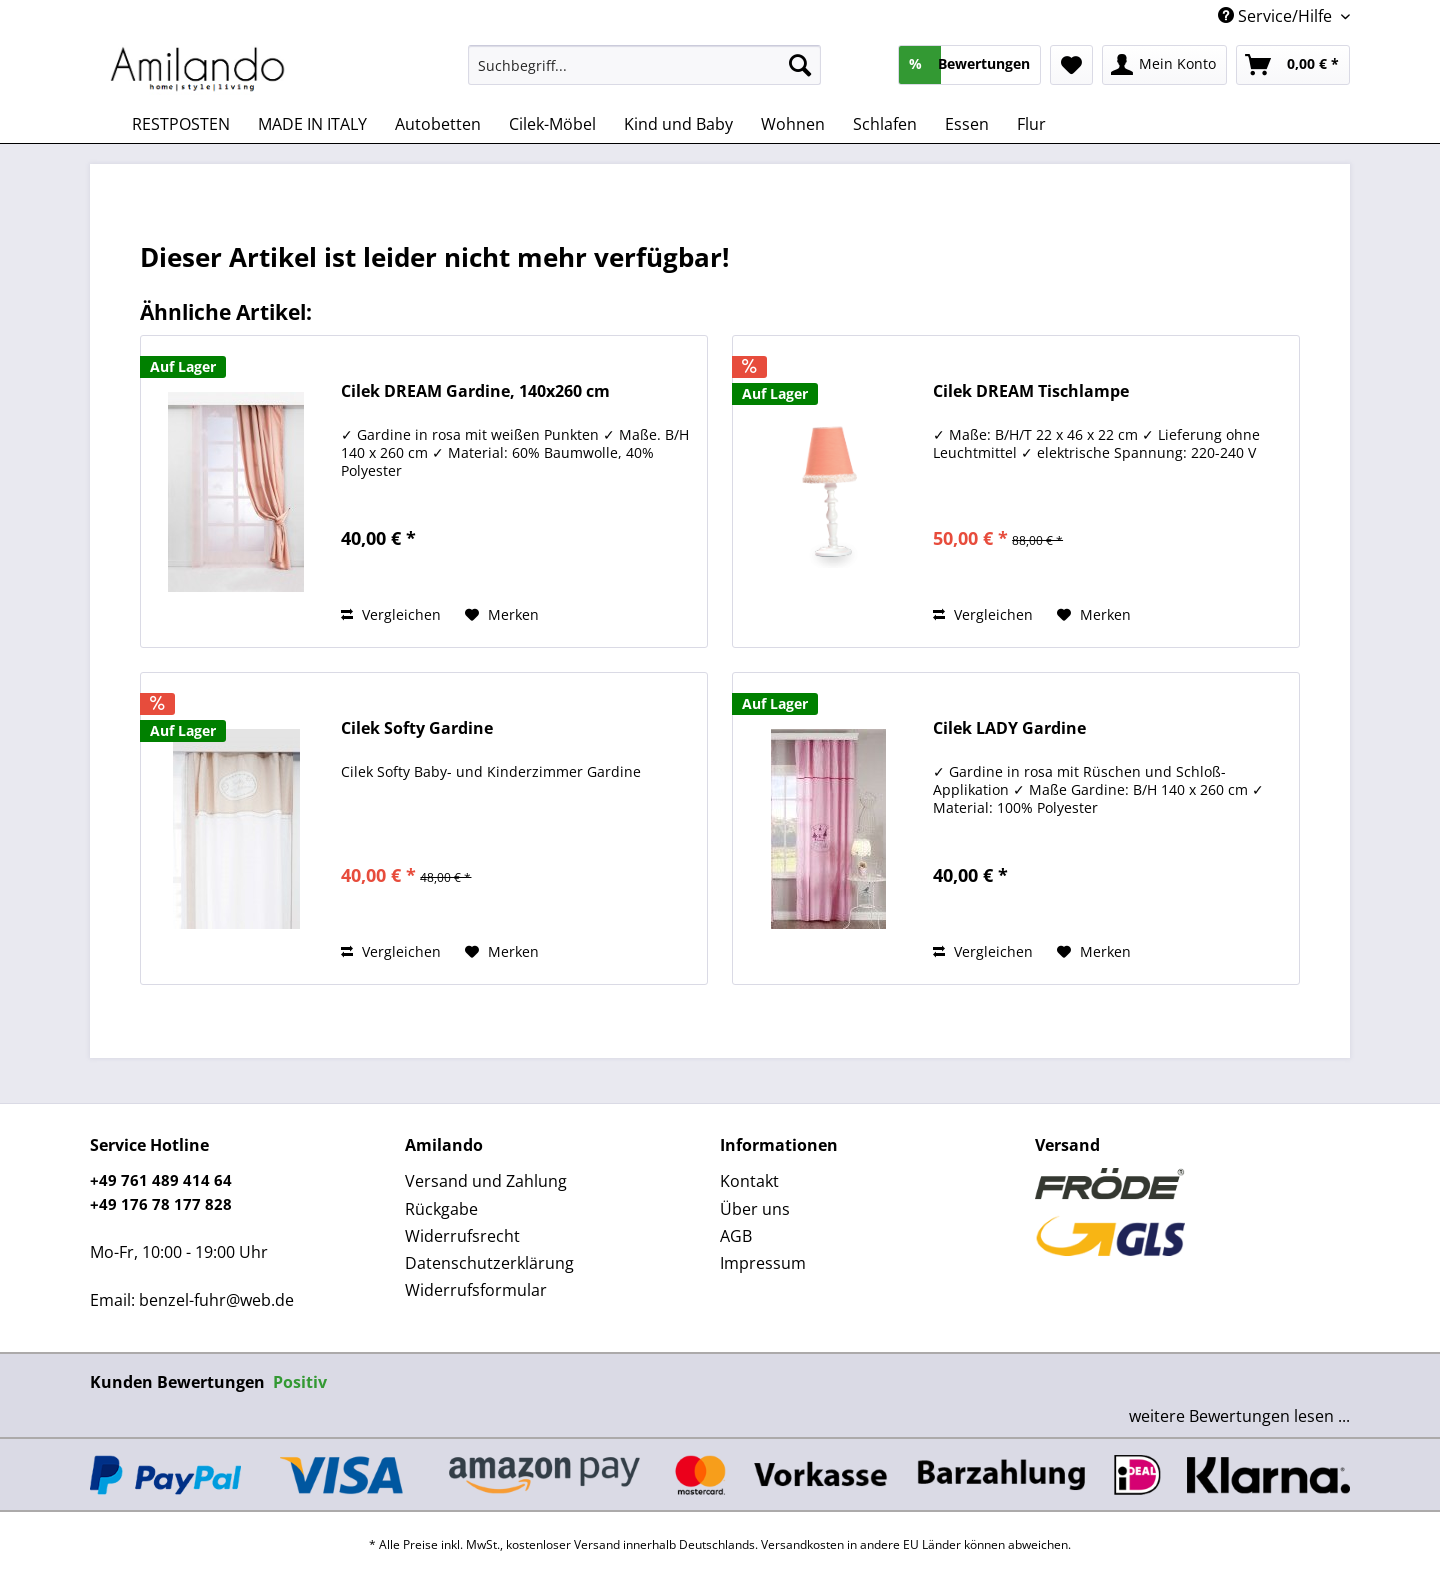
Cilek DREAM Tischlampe (1031, 391)
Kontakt (749, 1181)
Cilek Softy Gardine (417, 728)
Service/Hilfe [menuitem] (1277, 16)
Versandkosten (802, 1544)
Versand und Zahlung (486, 1181)
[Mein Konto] (1164, 65)
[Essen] (967, 124)
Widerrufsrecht (462, 1236)
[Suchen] (800, 65)
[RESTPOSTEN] (181, 124)
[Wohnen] (793, 124)
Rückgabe (441, 1209)
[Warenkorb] (1293, 65)
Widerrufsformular (476, 1290)
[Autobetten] (438, 124)
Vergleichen (391, 614)
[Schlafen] (885, 124)
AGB (736, 1236)
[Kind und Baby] (678, 124)
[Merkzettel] (1071, 65)
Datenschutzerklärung (489, 1263)
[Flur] (1031, 124)
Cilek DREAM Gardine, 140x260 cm (475, 391)
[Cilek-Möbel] (552, 124)
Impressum (763, 1263)
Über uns (755, 1209)
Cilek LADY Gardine (1009, 728)
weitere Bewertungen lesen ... (1239, 1416)
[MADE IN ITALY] (312, 124)
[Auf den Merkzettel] (502, 615)
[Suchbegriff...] (644, 65)
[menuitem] (644, 74)
